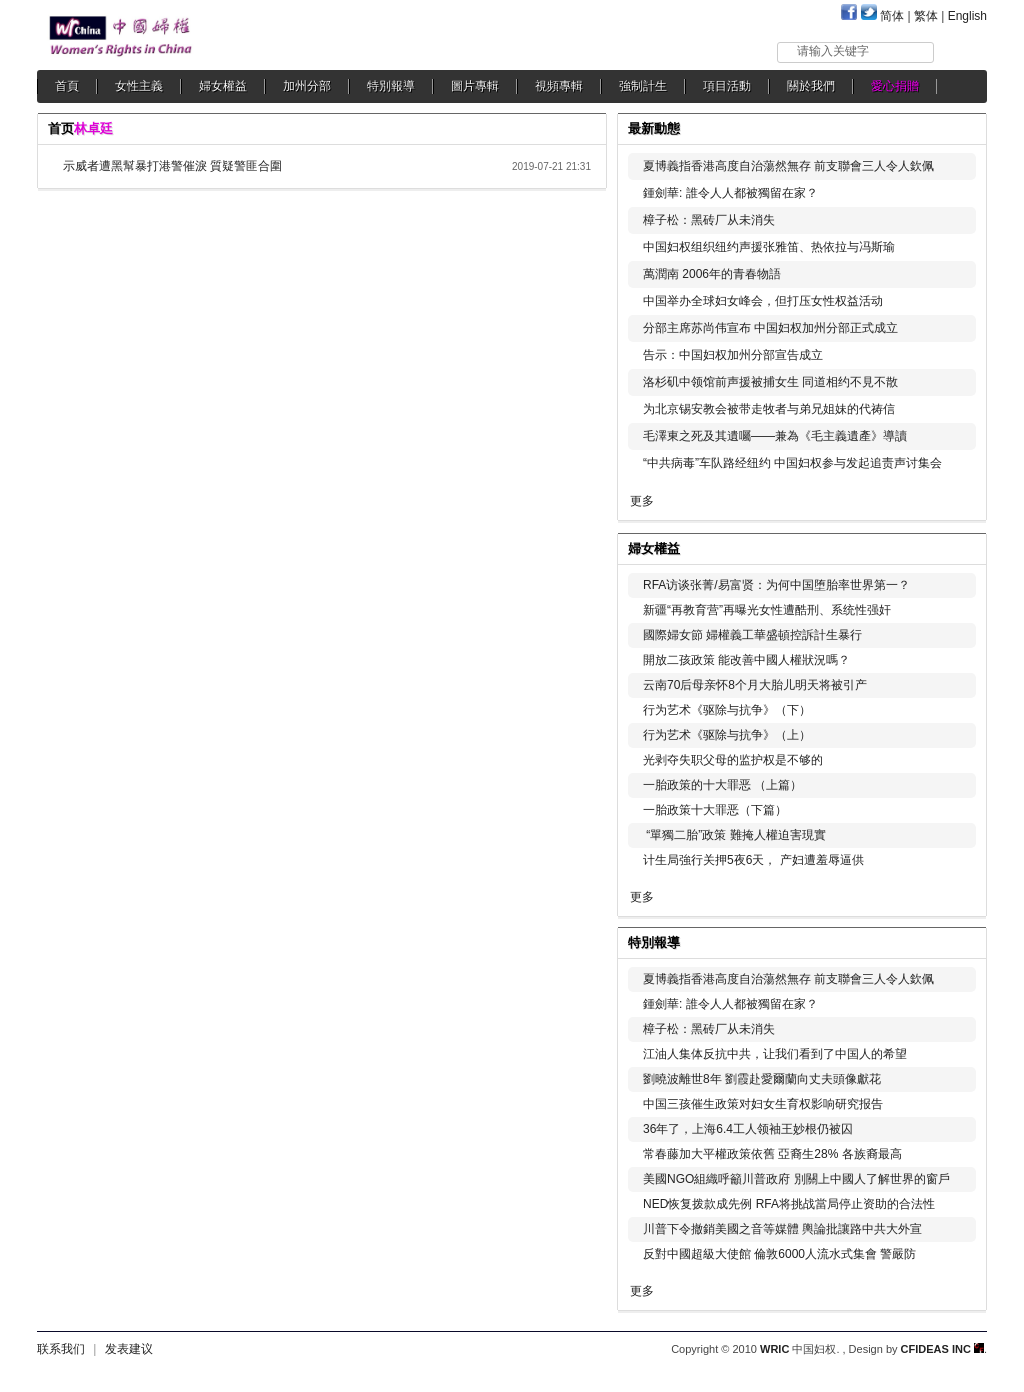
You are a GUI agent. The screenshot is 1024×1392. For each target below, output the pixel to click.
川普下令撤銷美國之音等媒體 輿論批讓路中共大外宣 (782, 1229)
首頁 (67, 86)
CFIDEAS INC (942, 1349)
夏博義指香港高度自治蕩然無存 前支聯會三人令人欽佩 (788, 166)
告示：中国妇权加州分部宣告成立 (733, 355)
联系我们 (61, 1349)
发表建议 (129, 1349)
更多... (957, 546)
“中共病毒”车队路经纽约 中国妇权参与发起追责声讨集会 (792, 463)
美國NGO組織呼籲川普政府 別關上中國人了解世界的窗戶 (796, 1179)
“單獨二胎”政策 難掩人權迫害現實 (734, 835)
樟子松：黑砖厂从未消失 (709, 220)
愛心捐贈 (895, 86)
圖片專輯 (475, 86)
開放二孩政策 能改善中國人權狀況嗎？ (746, 660)
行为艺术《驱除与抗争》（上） (727, 735)
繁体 (926, 16)
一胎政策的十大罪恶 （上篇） (722, 785)
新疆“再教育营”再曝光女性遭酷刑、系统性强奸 (767, 610)
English (967, 16)
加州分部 (307, 86)
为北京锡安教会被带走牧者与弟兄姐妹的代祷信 (769, 409)
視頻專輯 (559, 86)
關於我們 (811, 86)
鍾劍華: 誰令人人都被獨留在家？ (730, 193)
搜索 (961, 51)
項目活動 (727, 86)
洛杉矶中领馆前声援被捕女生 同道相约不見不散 (770, 382)
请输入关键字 (833, 51)
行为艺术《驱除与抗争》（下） (727, 710)
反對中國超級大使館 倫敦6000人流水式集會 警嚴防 (779, 1254)
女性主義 (139, 86)
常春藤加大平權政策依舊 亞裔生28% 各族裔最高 (772, 1154)
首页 (61, 128)
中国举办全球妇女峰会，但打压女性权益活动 (763, 301)
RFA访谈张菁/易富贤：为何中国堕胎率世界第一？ (776, 585)
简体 (892, 16)
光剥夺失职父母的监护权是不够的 (733, 760)
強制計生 (643, 86)
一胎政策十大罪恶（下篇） (715, 810)
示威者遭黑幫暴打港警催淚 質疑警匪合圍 (172, 166)
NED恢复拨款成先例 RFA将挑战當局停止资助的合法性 (789, 1204)
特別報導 (391, 86)
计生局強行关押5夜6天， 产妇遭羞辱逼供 (753, 860)
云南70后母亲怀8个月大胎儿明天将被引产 (755, 685)
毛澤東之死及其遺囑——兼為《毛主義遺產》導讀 (780, 436)
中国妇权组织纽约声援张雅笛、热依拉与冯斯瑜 (769, 247)
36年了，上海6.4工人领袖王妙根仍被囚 (748, 1129)
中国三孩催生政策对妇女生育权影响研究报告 (763, 1104)
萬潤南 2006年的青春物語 (712, 274)
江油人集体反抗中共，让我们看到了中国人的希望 (775, 1054)
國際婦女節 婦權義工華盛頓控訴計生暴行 (752, 635)
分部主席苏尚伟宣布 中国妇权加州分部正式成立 (770, 328)
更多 (642, 501)
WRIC (774, 1349)
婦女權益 (223, 86)
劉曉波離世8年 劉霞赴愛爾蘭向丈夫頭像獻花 (762, 1079)
